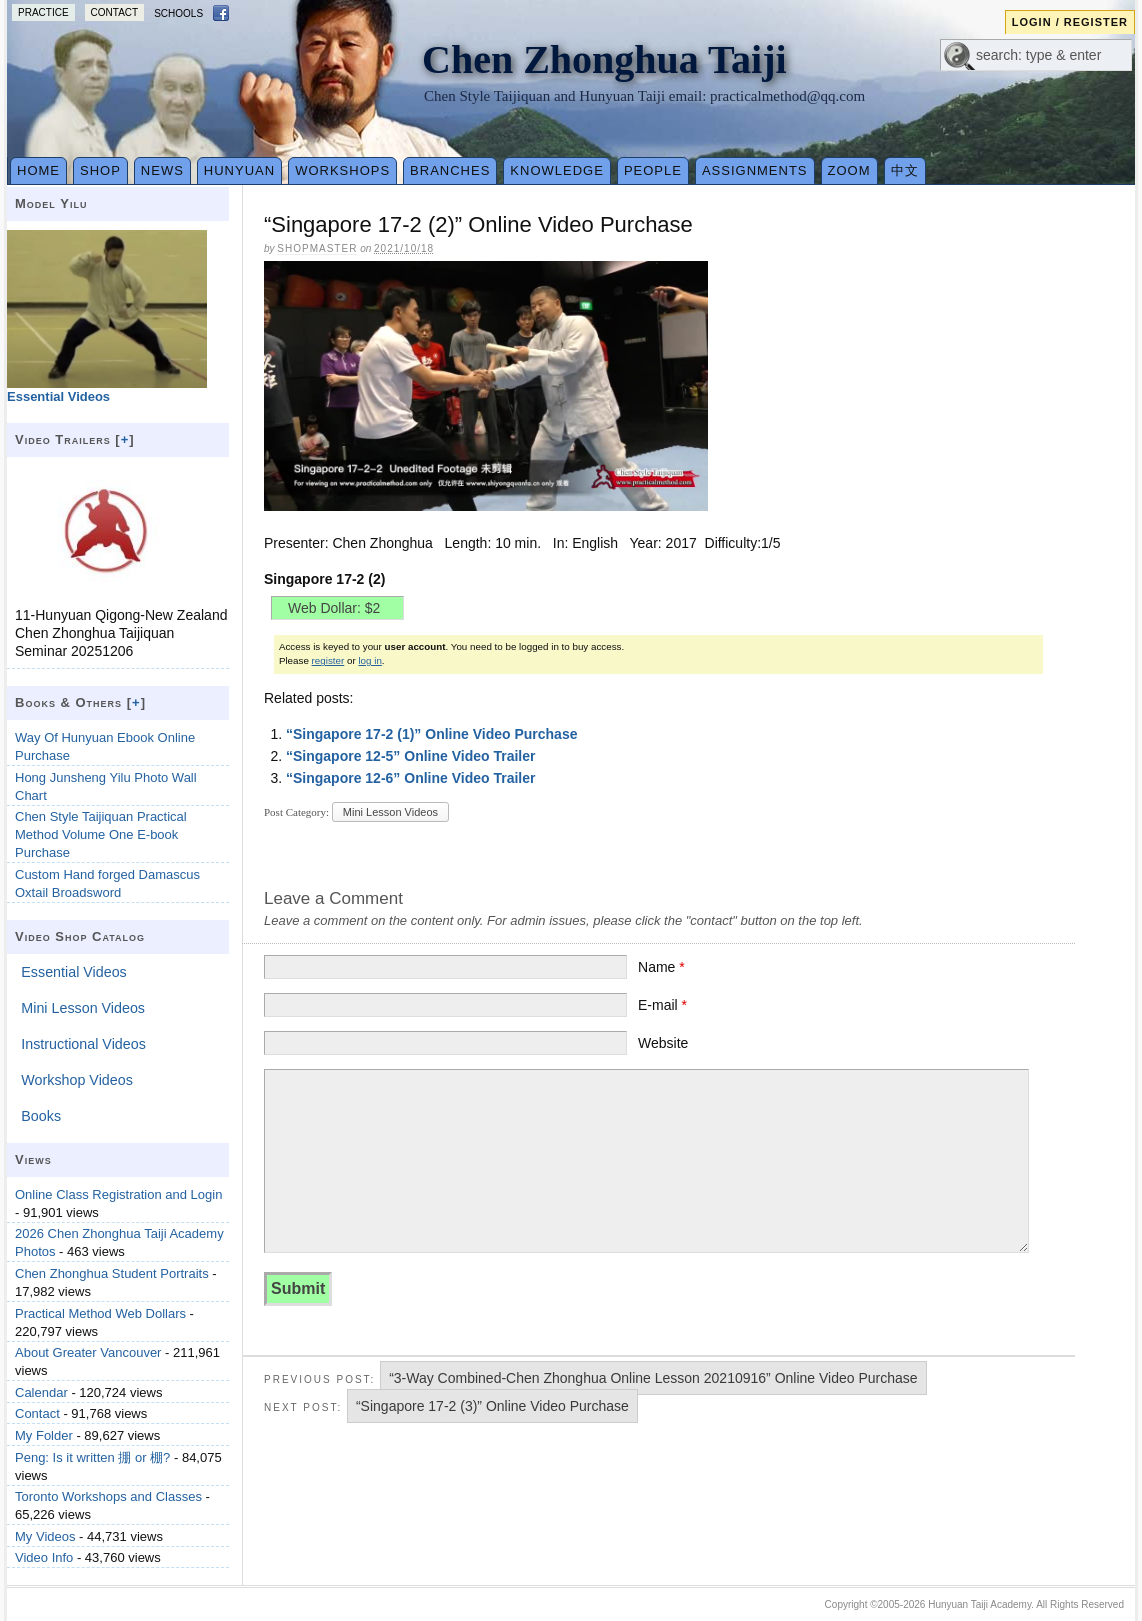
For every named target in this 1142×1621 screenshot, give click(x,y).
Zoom (849, 170)
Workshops (342, 170)
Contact (115, 12)
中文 (905, 170)
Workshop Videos (77, 1080)
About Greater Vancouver (88, 1352)
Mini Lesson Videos (390, 812)
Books (41, 1116)
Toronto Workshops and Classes (108, 1496)
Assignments (755, 170)
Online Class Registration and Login (118, 1194)
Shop (100, 170)
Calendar (41, 1392)
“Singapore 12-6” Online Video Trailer (410, 778)
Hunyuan (239, 170)
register (328, 660)
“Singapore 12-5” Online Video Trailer (410, 756)
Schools (178, 13)
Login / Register (1070, 22)
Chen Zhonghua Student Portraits (112, 1273)
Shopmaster (317, 248)
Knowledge (557, 170)
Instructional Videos (83, 1044)
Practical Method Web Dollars (100, 1313)
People (653, 170)
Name (661, 967)
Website (663, 1043)
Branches (450, 170)
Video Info (44, 1557)
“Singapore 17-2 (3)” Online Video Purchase (492, 1406)
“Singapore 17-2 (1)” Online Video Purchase (432, 734)
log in (369, 660)
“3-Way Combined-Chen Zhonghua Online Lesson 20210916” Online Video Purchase (653, 1378)
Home (38, 170)
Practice (43, 12)
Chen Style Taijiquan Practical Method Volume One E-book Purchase (101, 834)
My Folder (44, 1435)
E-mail (662, 1005)
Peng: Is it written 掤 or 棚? (92, 1457)
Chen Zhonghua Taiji (604, 59)
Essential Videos (73, 972)
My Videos (45, 1536)
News (162, 170)
